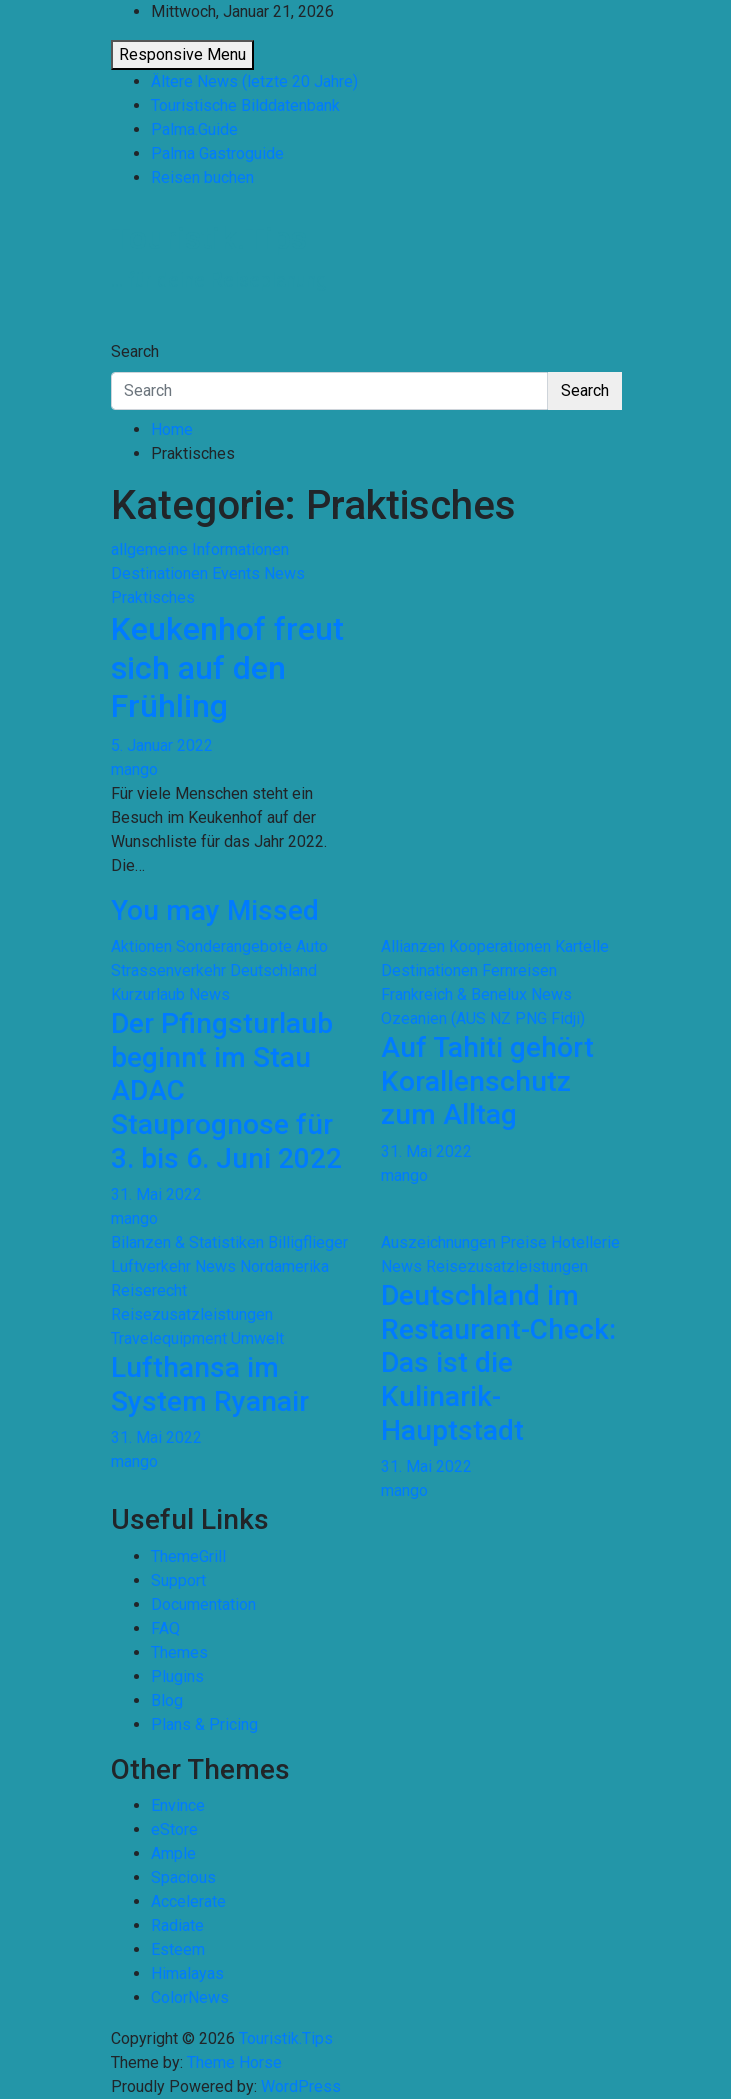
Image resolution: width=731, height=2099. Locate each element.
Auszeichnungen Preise (464, 1242)
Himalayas (187, 1973)
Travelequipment (169, 1338)
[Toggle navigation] (124, 333)
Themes (179, 1652)
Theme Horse (234, 2062)
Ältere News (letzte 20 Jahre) (254, 81)
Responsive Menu (182, 54)
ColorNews (190, 1997)
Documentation (203, 1604)
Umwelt (257, 1338)
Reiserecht (149, 1290)
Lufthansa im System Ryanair (210, 1384)
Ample (173, 1853)
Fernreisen (519, 970)
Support (178, 1580)
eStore (174, 1829)
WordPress (301, 2086)
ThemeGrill (188, 1556)
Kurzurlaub (148, 994)
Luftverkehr (151, 1266)
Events (236, 573)
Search (135, 351)
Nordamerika (284, 1266)
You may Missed (215, 910)
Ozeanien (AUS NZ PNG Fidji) (483, 1018)
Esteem (178, 1949)
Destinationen (159, 573)
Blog (167, 1700)
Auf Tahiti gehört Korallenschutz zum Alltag (487, 1081)
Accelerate (188, 1901)
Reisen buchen (202, 177)
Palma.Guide (194, 129)
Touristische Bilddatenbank (245, 105)
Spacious (183, 1877)
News (284, 573)
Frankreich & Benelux (454, 994)
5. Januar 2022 (162, 745)
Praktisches (153, 597)
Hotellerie (585, 1242)
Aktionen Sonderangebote (201, 946)
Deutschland (273, 970)
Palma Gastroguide (217, 153)
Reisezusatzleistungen (192, 1314)
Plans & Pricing (204, 1724)
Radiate (177, 1925)
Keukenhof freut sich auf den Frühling (227, 667)
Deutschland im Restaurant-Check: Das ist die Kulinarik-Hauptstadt (498, 1362)
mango (134, 769)
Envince (178, 1805)
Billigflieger (308, 1242)
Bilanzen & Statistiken (187, 1242)
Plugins (177, 1676)
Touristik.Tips (209, 238)
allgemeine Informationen (200, 549)
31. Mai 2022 (156, 1194)
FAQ (165, 1628)
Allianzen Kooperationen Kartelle (495, 946)
